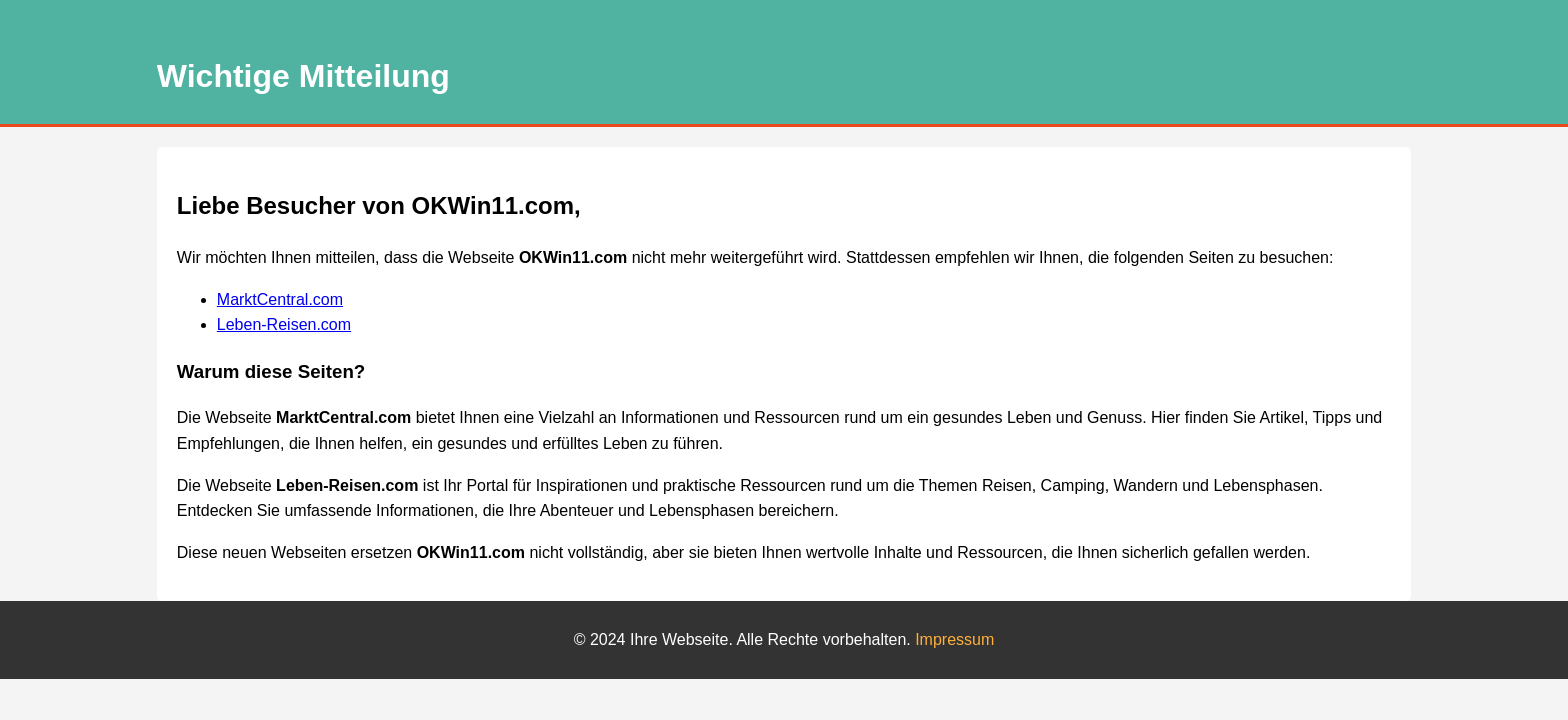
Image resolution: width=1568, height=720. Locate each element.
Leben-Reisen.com (284, 324)
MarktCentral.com (280, 299)
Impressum (954, 639)
